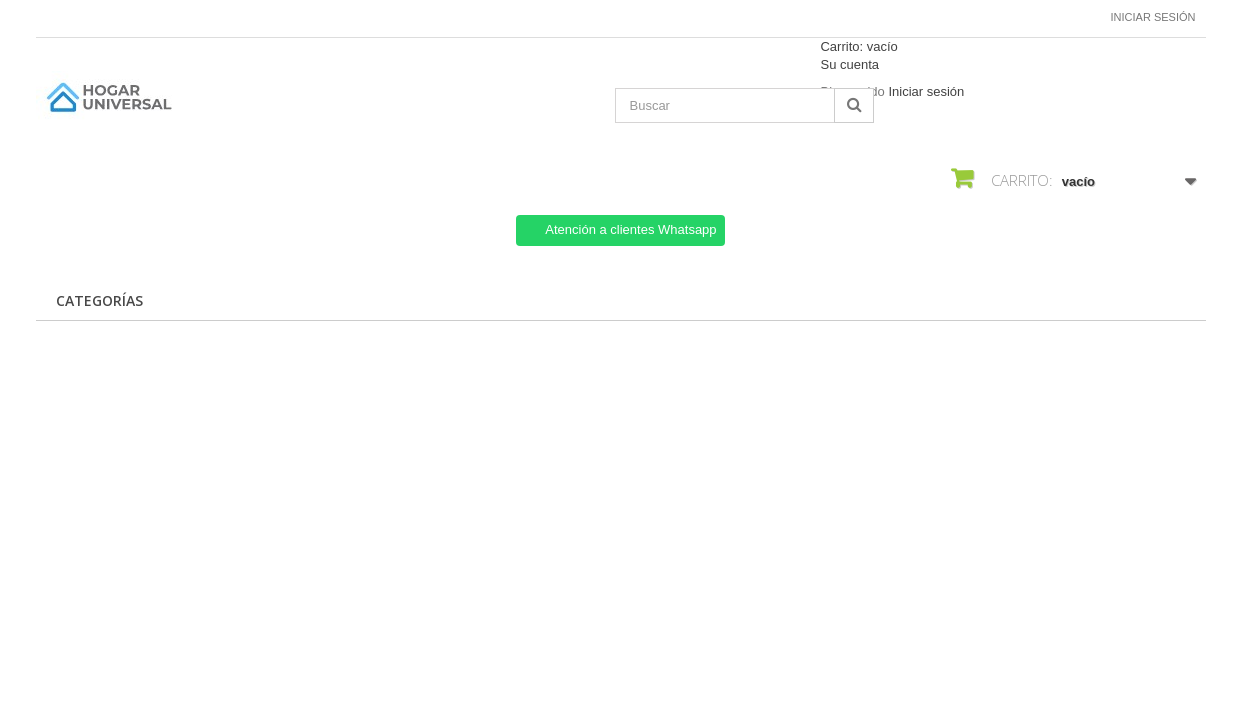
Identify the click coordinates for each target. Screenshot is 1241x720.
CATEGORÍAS (99, 300)
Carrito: (858, 46)
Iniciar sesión (1153, 17)
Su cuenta (849, 64)
